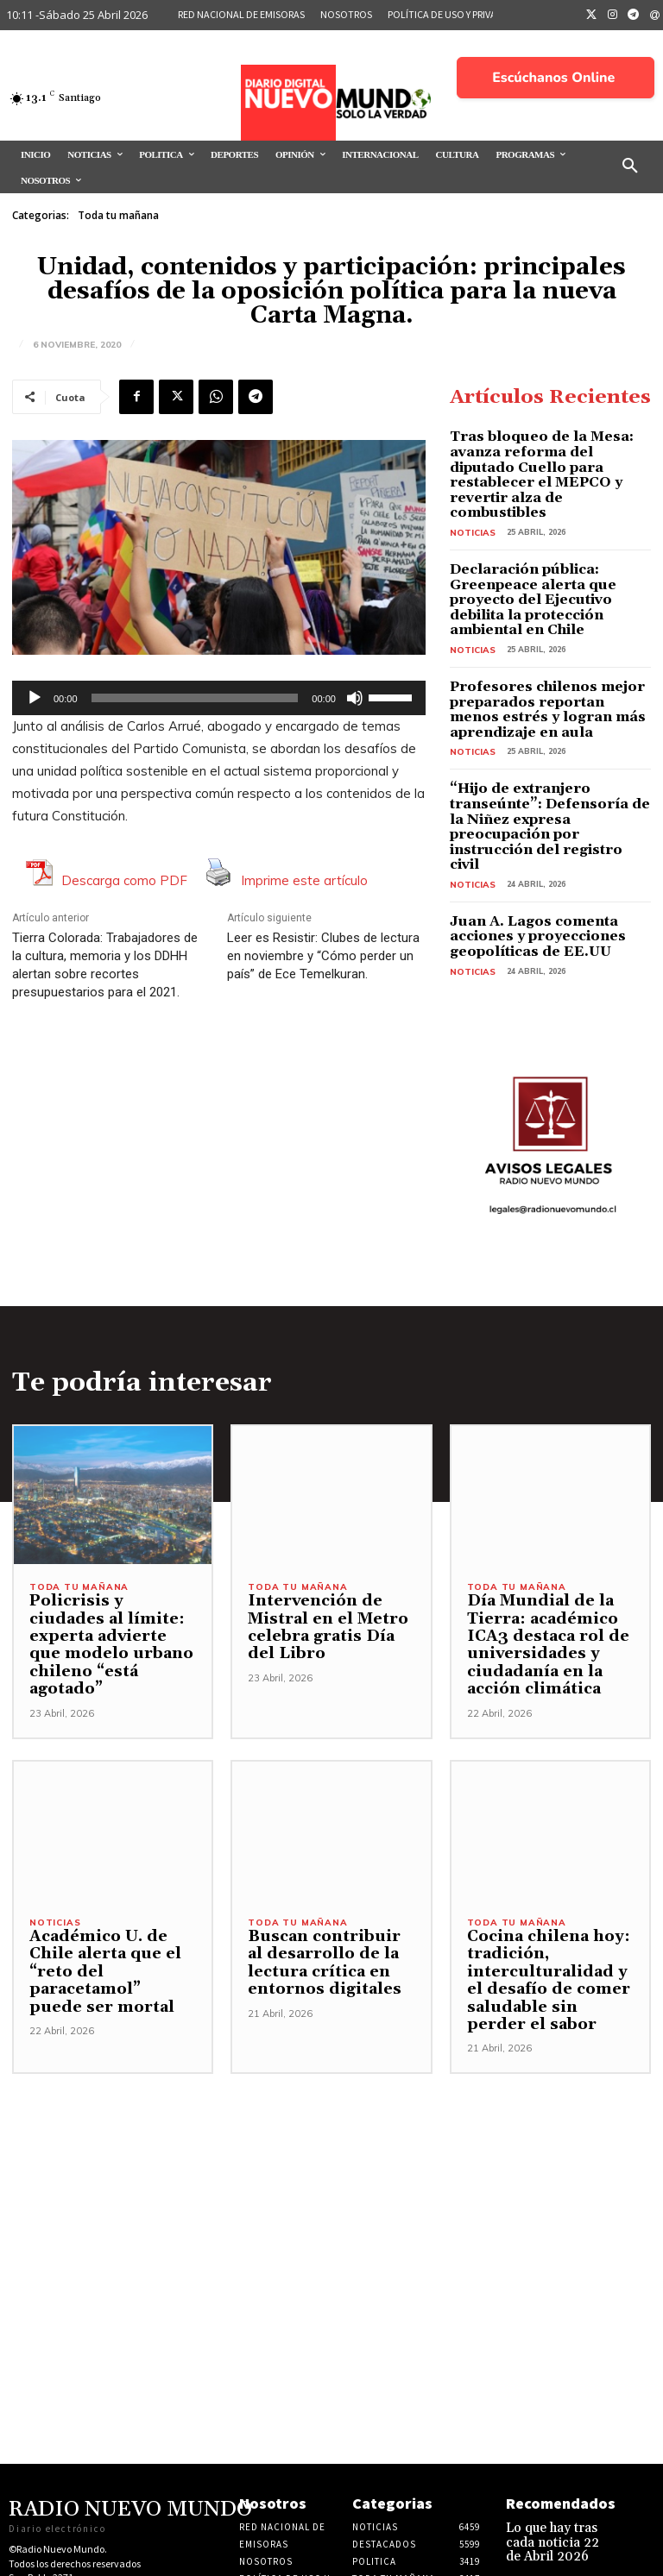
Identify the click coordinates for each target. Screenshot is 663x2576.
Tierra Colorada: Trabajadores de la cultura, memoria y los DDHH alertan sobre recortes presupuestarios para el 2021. (105, 965)
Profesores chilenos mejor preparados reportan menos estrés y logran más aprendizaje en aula (550, 659)
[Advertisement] (331, 2096)
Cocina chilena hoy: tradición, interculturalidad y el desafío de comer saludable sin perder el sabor (546, 1882)
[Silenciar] (354, 698)
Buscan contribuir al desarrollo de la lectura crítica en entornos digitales (325, 1865)
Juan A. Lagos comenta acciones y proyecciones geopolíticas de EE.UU (549, 843)
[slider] (195, 698)
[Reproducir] (34, 698)
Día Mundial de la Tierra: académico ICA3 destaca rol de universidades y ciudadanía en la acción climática (538, 1546)
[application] (219, 698)
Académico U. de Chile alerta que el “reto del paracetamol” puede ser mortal (112, 1865)
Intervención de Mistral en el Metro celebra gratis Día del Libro (326, 1529)
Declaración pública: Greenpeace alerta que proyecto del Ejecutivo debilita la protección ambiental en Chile (549, 563)
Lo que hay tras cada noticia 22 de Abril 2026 (554, 2441)
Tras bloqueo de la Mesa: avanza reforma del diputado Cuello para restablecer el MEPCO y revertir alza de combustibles (538, 462)
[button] (630, 166)
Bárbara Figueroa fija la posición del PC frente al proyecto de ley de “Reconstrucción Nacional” (557, 2511)
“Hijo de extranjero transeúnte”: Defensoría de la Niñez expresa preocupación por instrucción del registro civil (550, 754)
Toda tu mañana (118, 215)
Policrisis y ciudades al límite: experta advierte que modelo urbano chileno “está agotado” (107, 1538)
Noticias (470, 506)
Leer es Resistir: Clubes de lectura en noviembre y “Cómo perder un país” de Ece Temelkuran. (323, 956)
